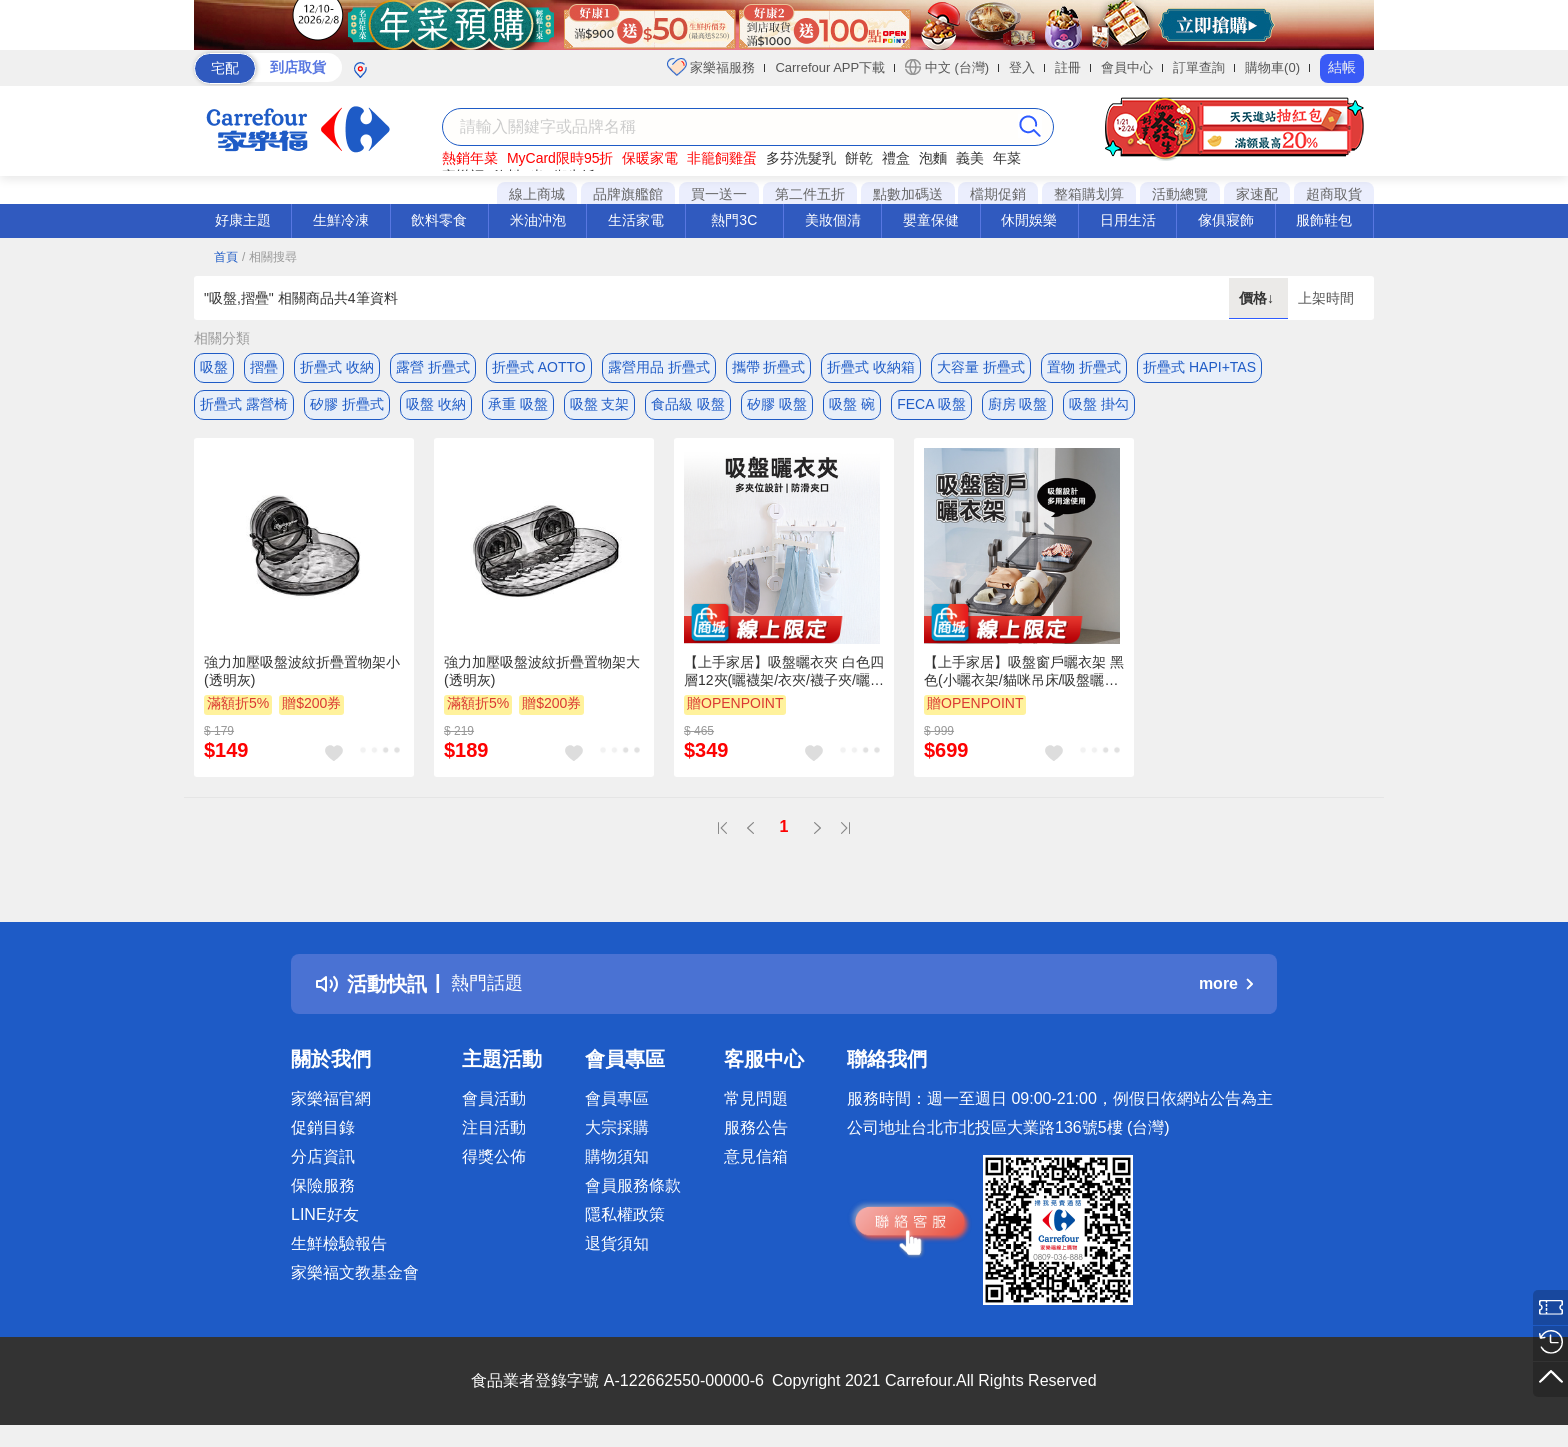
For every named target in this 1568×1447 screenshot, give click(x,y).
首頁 (226, 257)
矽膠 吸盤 (777, 407)
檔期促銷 (998, 194)
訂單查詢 (1199, 67)
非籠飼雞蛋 (722, 158)
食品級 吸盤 (688, 407)
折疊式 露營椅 (244, 407)
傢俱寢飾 (1226, 220)
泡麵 (933, 158)
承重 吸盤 (518, 407)
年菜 (1007, 158)
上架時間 (1326, 298)
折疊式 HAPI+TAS (1199, 367)
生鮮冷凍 (341, 220)
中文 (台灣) (947, 67)
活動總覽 (1180, 194)
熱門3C (734, 220)
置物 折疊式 (1084, 367)
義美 (970, 158)
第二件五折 (810, 194)
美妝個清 (833, 220)
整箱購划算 (1089, 194)
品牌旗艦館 (628, 194)
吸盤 (214, 367)
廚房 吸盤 (1018, 407)
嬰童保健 (931, 220)
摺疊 (264, 367)
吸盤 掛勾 (1099, 407)
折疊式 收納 (337, 367)
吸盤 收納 (436, 407)
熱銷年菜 (470, 158)
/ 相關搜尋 (269, 257)
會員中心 (1127, 67)
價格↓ (1258, 298)
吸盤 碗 (852, 407)
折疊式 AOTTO (539, 367)
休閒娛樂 (1029, 220)
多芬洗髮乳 (801, 158)
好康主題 (243, 220)
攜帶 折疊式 (769, 367)
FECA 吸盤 (931, 407)
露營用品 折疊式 (659, 367)
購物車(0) (1272, 67)
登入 (1022, 67)
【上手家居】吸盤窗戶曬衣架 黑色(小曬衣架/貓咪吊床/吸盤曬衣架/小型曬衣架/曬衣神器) (1024, 677)
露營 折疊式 (433, 367)
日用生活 (1128, 220)
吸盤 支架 (600, 407)
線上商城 (537, 194)
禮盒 (896, 158)
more (1226, 989)
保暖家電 (650, 158)
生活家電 (636, 220)
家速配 (1257, 194)
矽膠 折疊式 (347, 407)
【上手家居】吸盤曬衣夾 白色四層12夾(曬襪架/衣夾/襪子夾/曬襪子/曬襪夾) (784, 677)
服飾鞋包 (1324, 220)
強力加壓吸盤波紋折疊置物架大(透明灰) (542, 676)
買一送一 (719, 194)
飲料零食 (439, 220)
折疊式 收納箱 (871, 367)
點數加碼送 (908, 194)
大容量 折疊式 (981, 367)
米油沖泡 (538, 220)
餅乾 (859, 158)
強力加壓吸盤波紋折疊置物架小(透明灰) (302, 676)
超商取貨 (1334, 194)
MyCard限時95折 (560, 158)
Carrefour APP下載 (830, 67)
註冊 (1068, 67)
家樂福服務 (711, 67)
